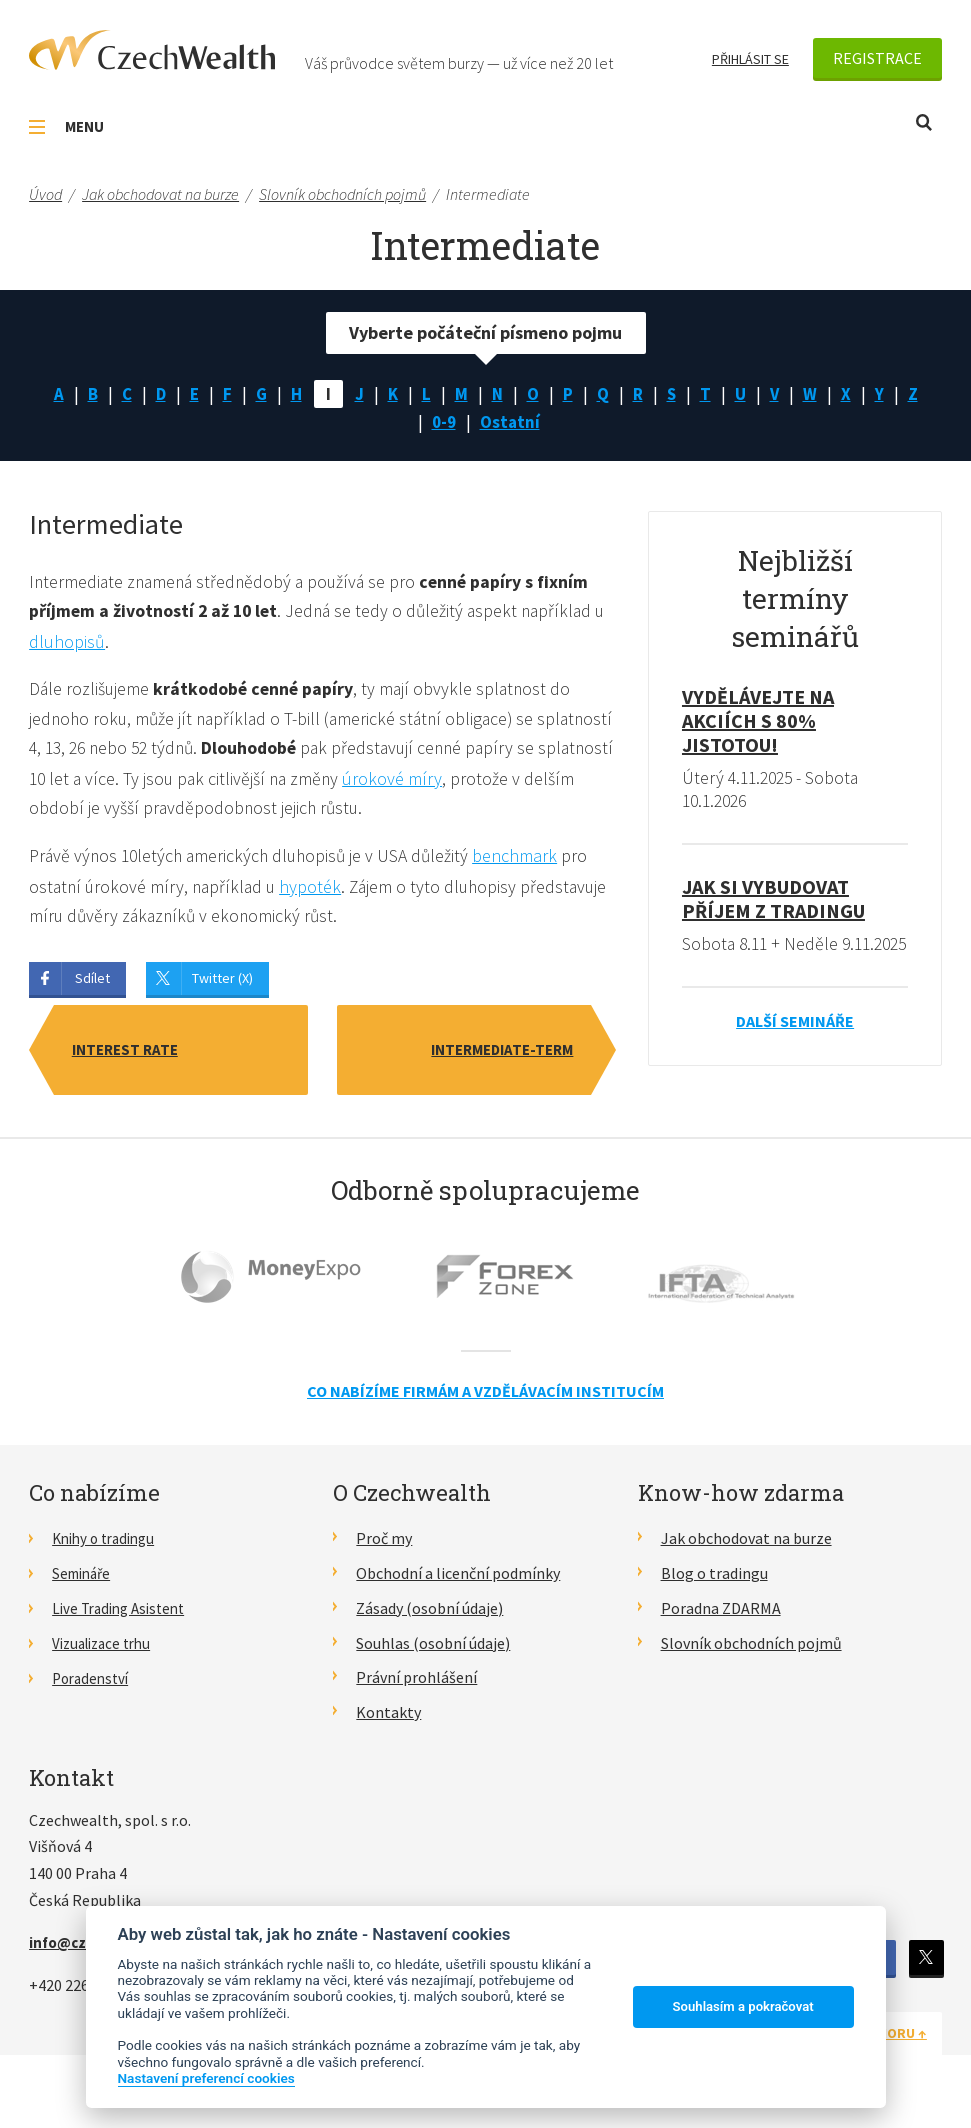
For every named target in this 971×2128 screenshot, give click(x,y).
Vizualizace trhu (106, 1649)
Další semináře (795, 1050)
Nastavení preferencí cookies (206, 2078)
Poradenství (93, 1684)
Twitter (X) (222, 985)
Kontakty (388, 1719)
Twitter (924, 1964)
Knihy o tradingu (108, 1545)
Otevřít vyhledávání (924, 122)
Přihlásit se (750, 59)
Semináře (84, 1580)
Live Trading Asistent (124, 1615)
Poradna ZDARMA (721, 1615)
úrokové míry (502, 784)
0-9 (443, 424)
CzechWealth (152, 50)
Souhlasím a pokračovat (743, 2006)
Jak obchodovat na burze (746, 1545)
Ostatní (511, 424)
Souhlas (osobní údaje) (433, 1649)
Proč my (384, 1545)
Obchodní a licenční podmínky (458, 1580)
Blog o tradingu (714, 1580)
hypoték (317, 892)
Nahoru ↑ (894, 2039)
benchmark (525, 862)
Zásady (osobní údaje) (429, 1615)
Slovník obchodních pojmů (751, 1649)
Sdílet (92, 985)
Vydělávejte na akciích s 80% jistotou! (758, 725)
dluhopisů (81, 646)
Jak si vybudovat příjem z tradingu (773, 903)
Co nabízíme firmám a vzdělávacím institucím (485, 1398)
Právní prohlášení (416, 1684)
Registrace (877, 58)
